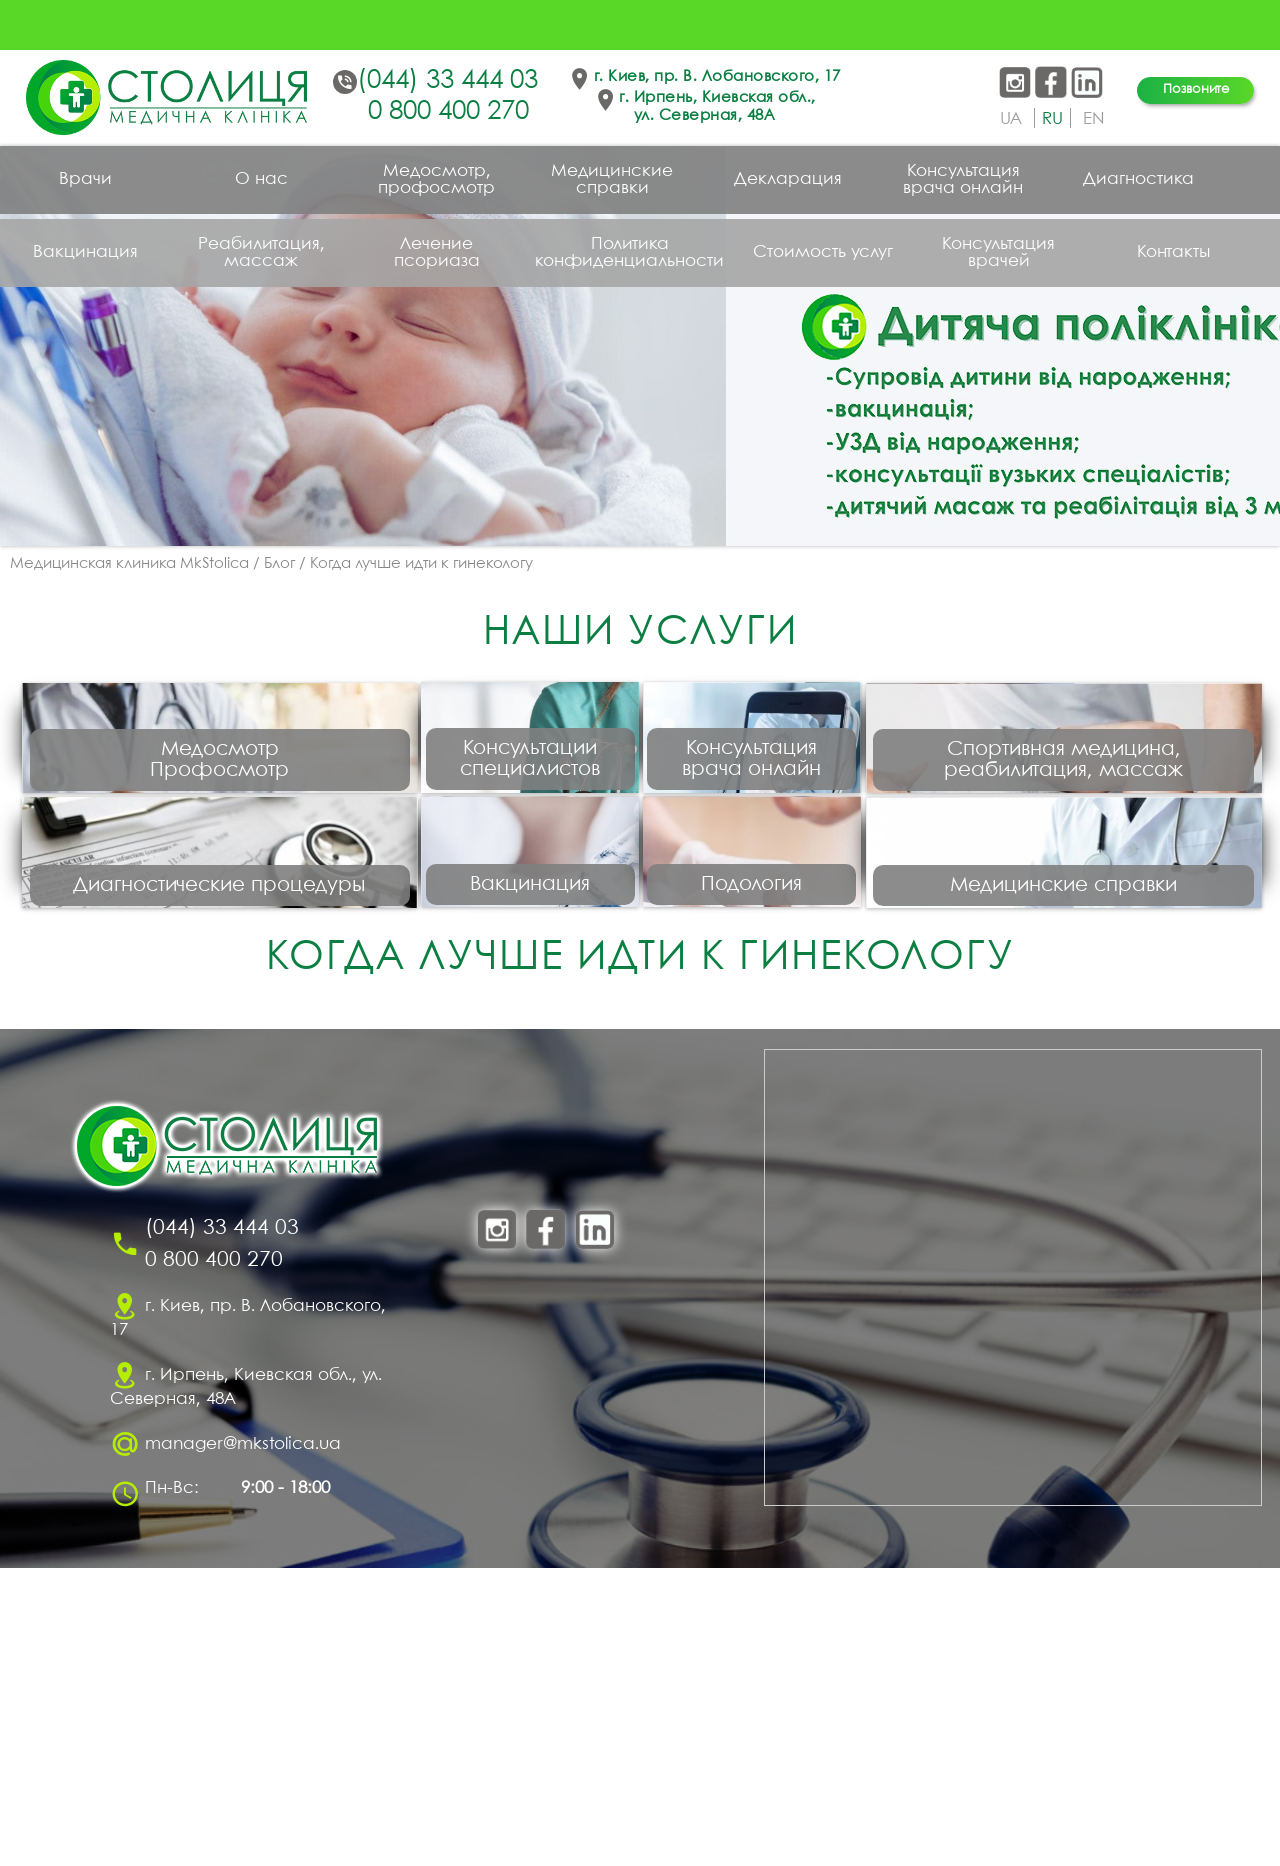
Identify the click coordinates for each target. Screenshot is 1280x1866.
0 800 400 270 (448, 112)
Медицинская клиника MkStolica (129, 564)
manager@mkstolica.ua (243, 1742)
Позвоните (1196, 89)
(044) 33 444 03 (447, 81)
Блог (279, 564)
